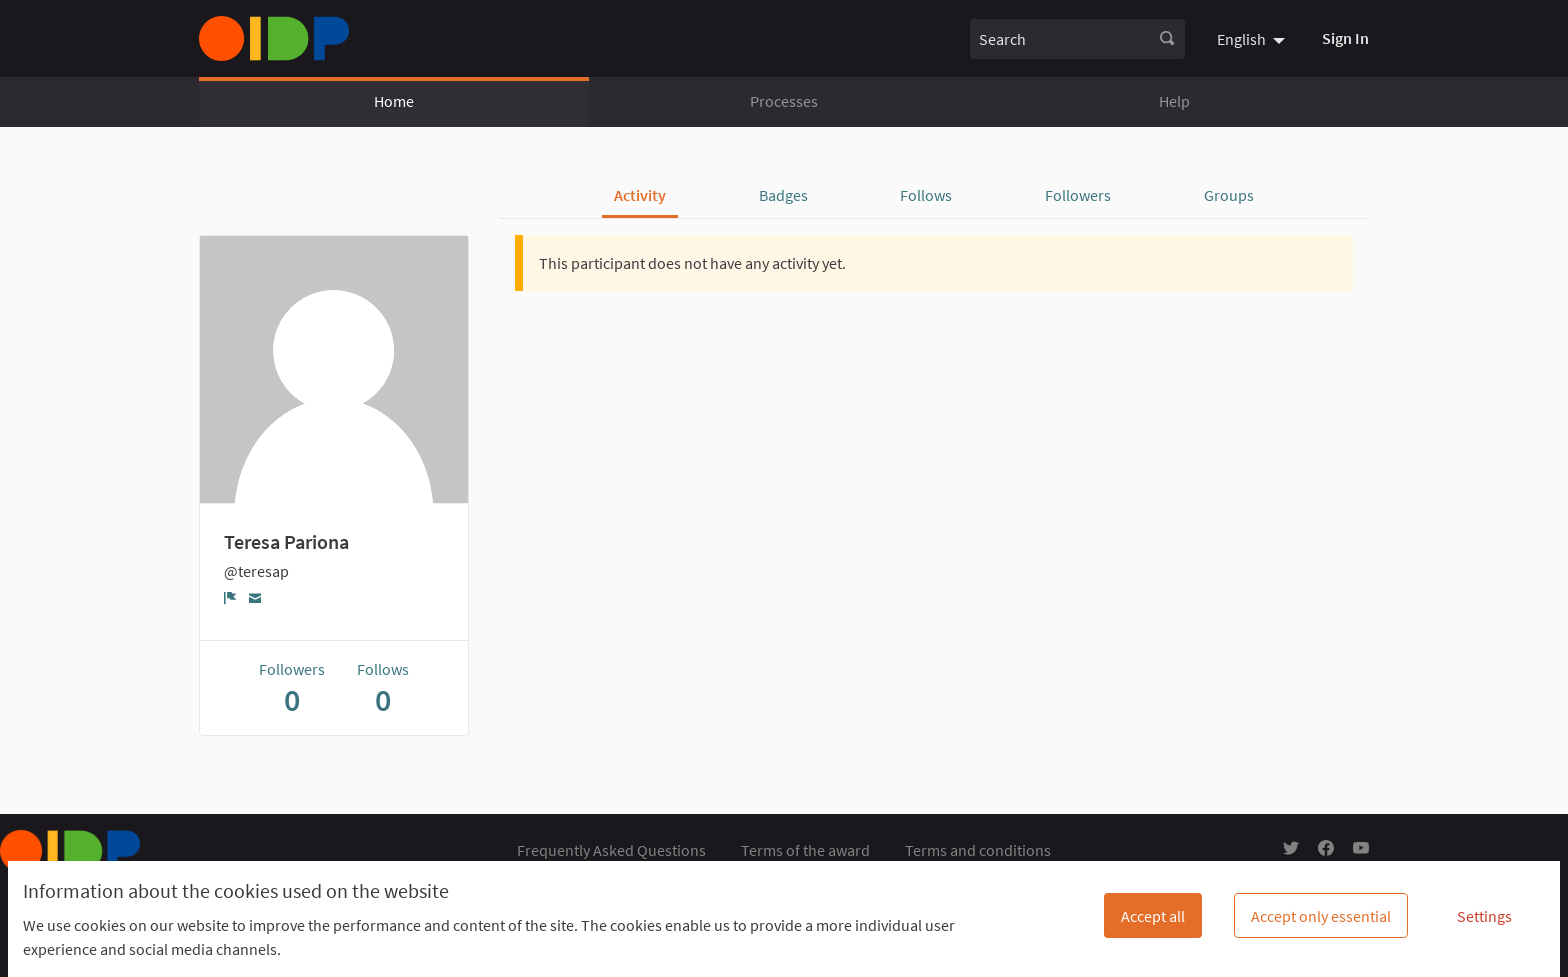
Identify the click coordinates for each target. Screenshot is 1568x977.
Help (1174, 101)
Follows (926, 195)
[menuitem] (1253, 38)
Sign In (1345, 38)
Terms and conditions (978, 850)
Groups (1229, 195)
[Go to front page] (274, 38)
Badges (783, 195)
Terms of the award (805, 850)
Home (394, 101)
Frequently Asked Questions (611, 850)
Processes (784, 101)
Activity (640, 195)
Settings (1484, 916)
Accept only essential (1321, 916)
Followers (1078, 195)
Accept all (1153, 916)
